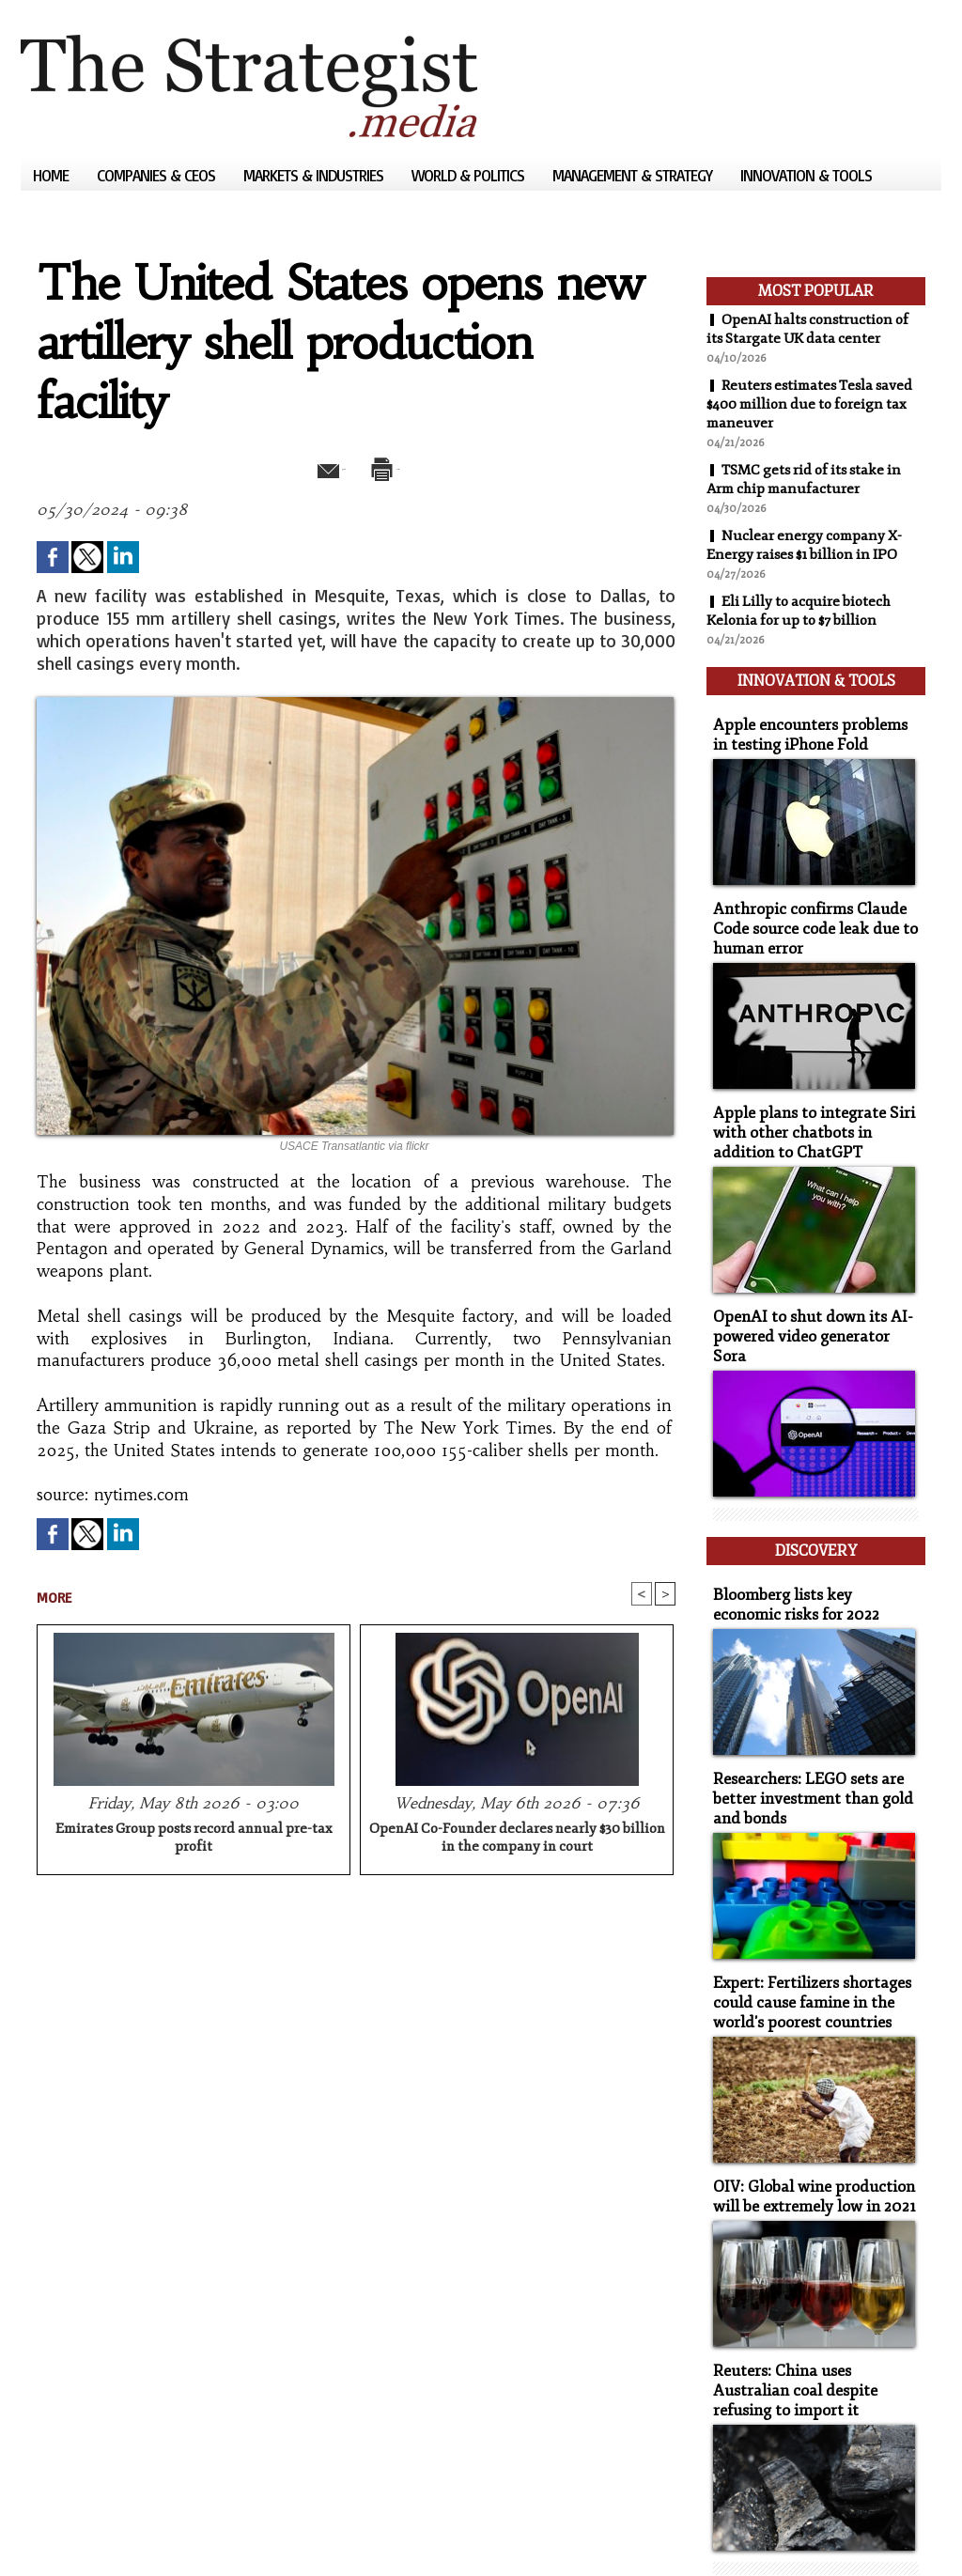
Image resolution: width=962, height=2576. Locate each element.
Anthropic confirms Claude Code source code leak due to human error (804, 912)
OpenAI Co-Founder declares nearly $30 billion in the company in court (517, 1839)
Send (309, 466)
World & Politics (469, 175)
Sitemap (52, 2533)
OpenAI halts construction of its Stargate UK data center (812, 329)
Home (52, 175)
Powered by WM (221, 2533)
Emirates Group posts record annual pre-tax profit (194, 1839)
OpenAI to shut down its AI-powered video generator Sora (809, 1300)
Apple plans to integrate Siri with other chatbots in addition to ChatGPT (812, 1111)
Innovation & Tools (806, 175)
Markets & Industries (315, 175)
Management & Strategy (634, 175)
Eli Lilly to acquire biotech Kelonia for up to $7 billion (802, 610)
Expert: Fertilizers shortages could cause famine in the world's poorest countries (802, 1933)
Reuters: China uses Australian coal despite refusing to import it (811, 2311)
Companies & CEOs (158, 175)
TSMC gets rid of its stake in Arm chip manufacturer (809, 479)
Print (403, 466)
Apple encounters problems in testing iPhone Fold (808, 723)
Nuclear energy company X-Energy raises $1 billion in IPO (807, 545)
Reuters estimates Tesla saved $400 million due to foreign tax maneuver (815, 404)
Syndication (134, 2533)
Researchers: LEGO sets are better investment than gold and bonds (802, 1734)
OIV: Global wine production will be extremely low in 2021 (806, 2122)
